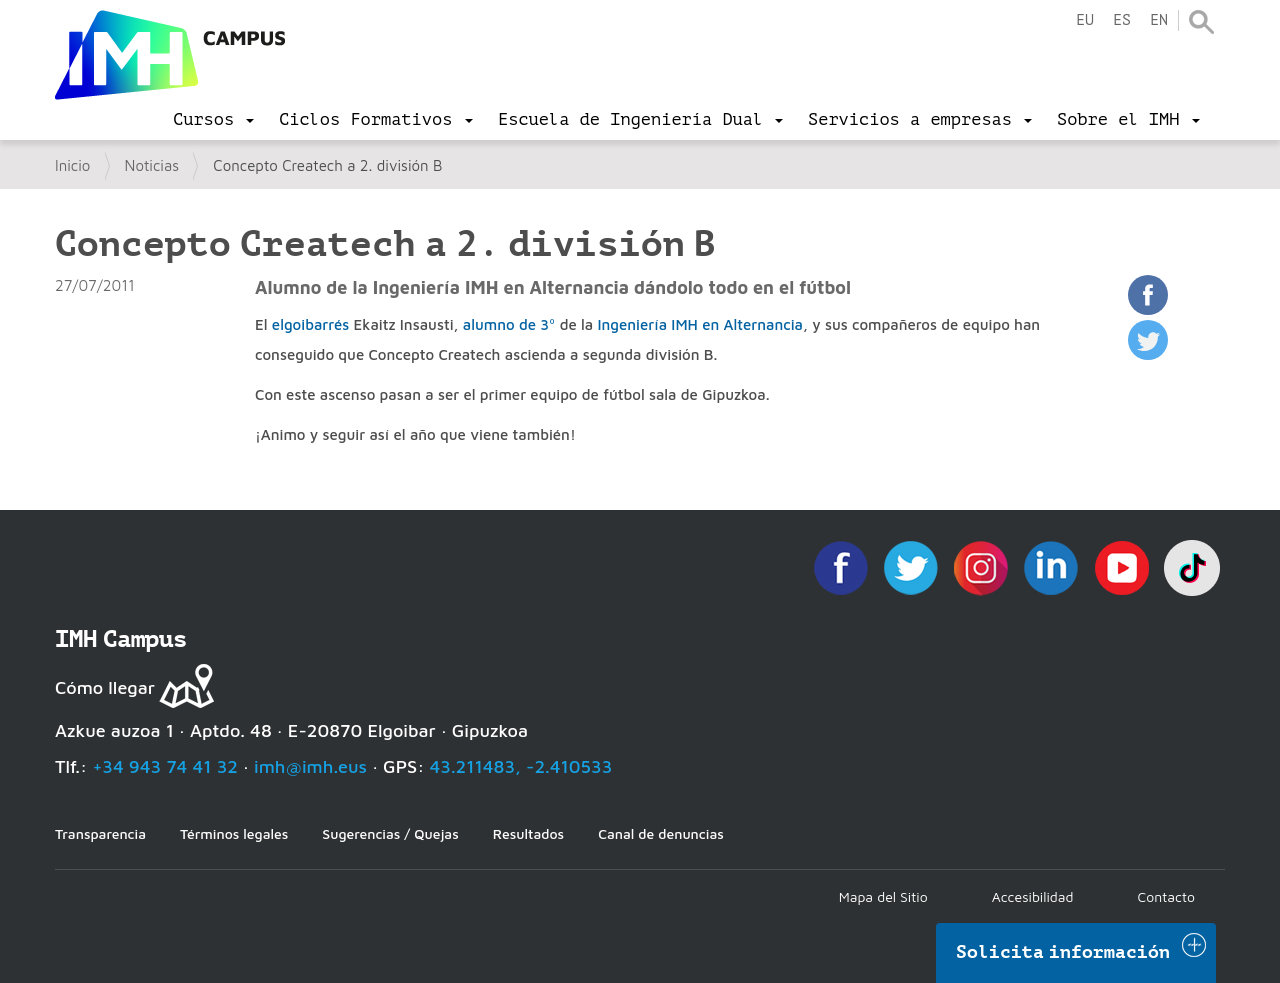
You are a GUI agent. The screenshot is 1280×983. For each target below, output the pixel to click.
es (1122, 20)
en (1159, 20)
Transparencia (100, 833)
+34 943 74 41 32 (165, 766)
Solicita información (1063, 952)
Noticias (152, 165)
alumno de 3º (509, 324)
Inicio (72, 165)
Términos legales (234, 833)
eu (1085, 20)
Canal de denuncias (661, 833)
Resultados (528, 833)
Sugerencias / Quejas (390, 833)
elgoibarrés (310, 324)
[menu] (213, 120)
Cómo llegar (105, 687)
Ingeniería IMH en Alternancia (700, 324)
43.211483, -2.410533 (521, 766)
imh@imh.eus (310, 766)
